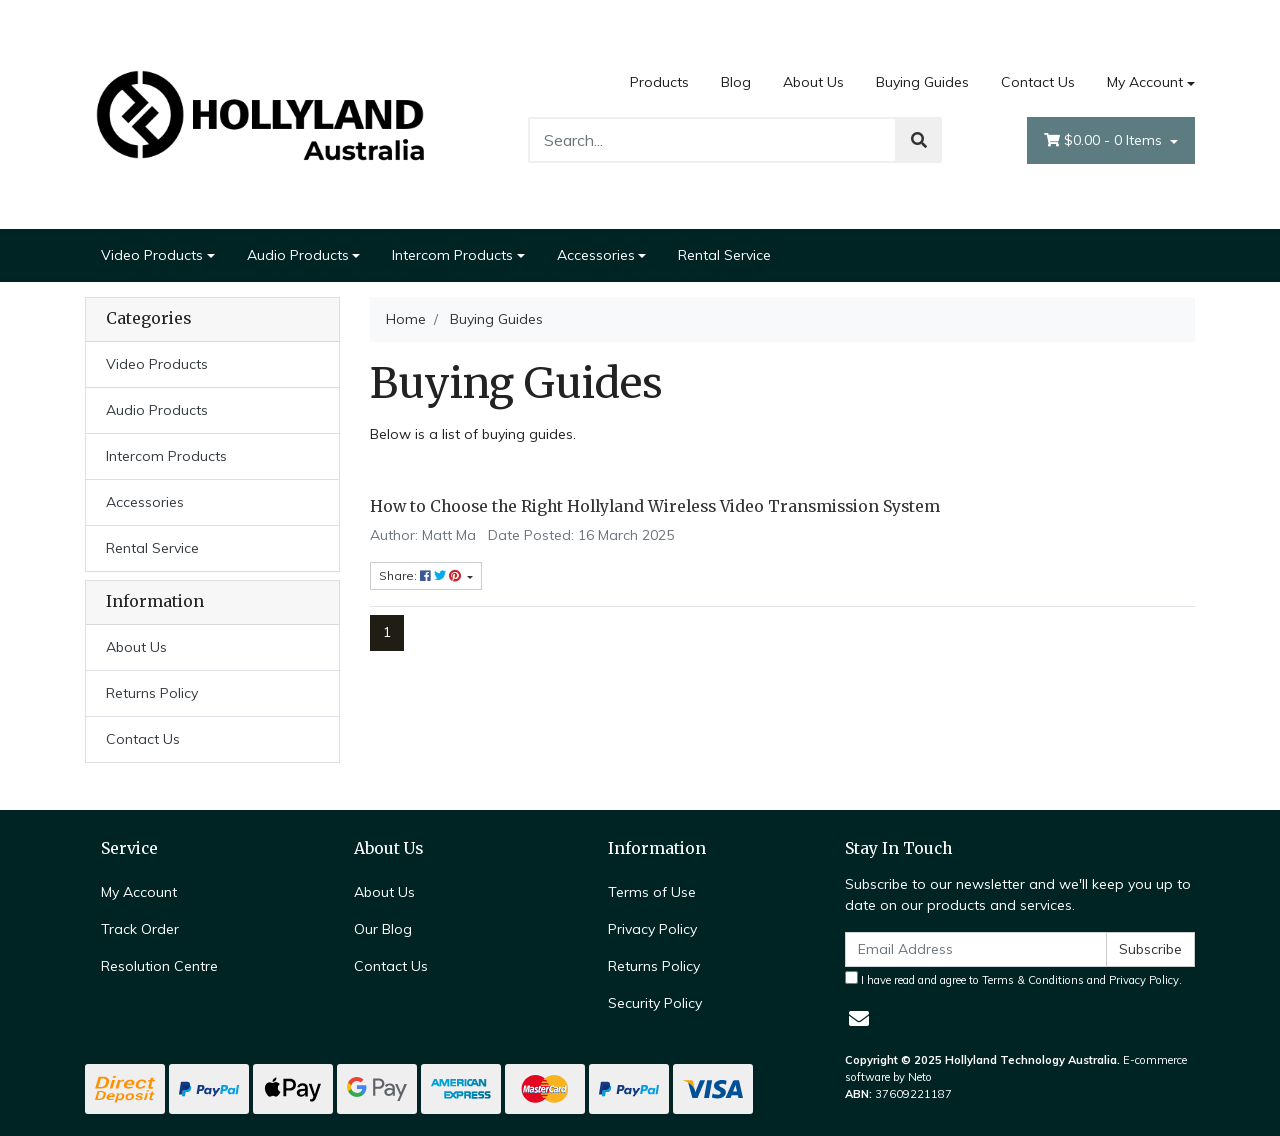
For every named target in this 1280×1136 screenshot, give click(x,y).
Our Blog (383, 929)
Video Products (152, 255)
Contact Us (1038, 82)
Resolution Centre (159, 966)
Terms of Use (652, 892)
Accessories (596, 255)
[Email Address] (976, 949)
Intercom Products (452, 255)
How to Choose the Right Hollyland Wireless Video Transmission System (655, 506)
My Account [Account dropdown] (1145, 82)
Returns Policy (152, 693)
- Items (1105, 140)
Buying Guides (922, 82)
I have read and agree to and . (1013, 979)
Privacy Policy (652, 929)
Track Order (140, 929)
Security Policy (655, 1003)
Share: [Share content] (421, 575)
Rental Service (724, 255)
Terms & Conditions (1033, 980)
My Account (139, 892)
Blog (736, 82)
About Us (813, 82)
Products (659, 82)
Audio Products (298, 255)
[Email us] (859, 1018)
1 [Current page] (387, 632)
